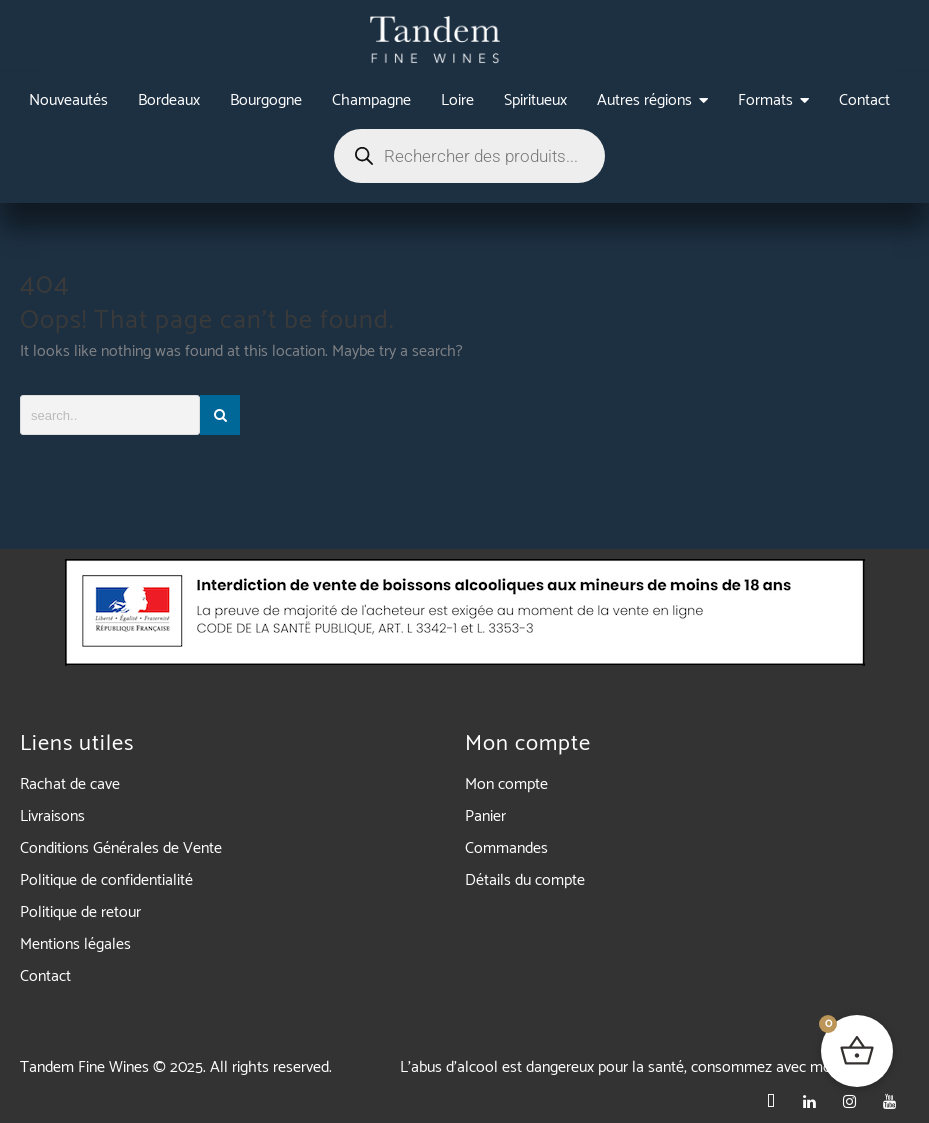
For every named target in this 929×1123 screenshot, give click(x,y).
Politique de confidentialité (106, 880)
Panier (485, 816)
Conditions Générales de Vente (121, 848)
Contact (45, 976)
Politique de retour (80, 912)
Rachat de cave (70, 784)
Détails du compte (525, 880)
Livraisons (52, 816)
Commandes (506, 848)
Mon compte (506, 784)
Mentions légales (75, 944)
